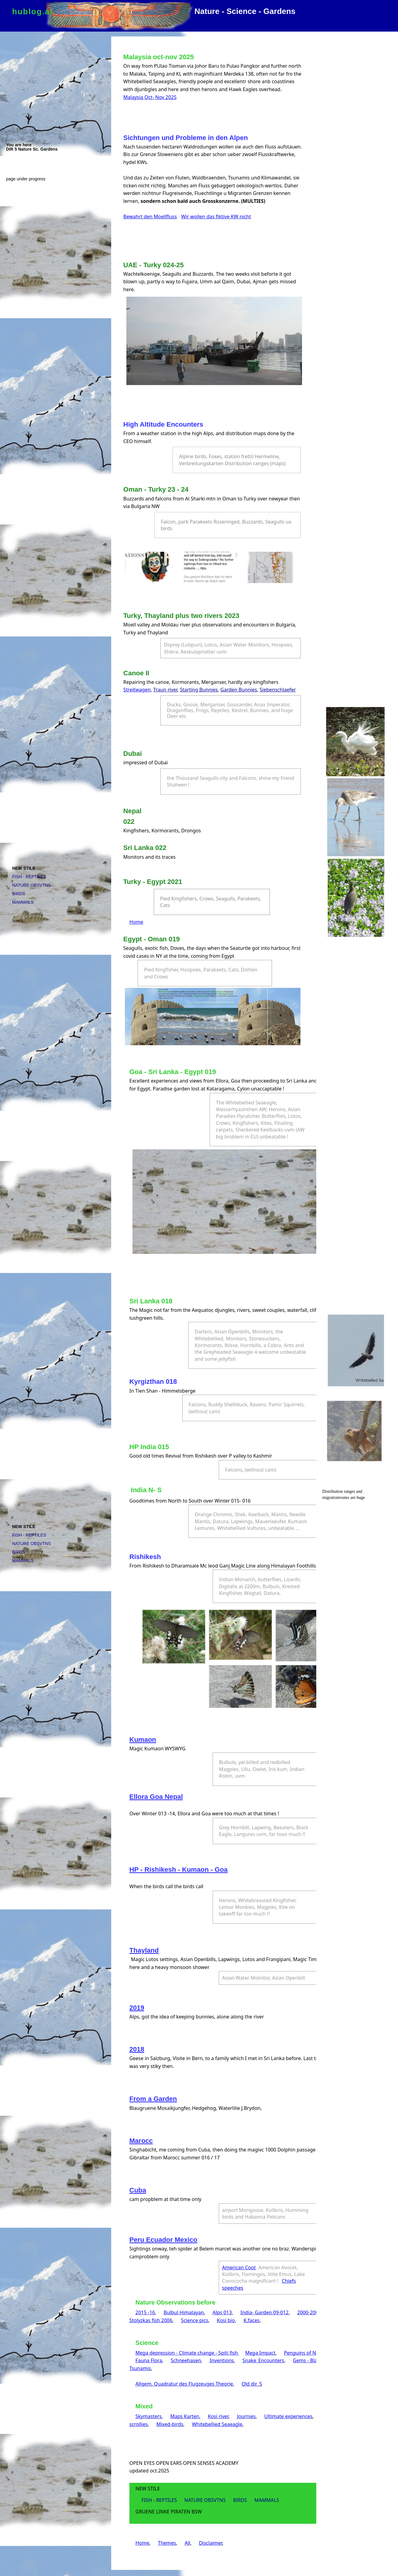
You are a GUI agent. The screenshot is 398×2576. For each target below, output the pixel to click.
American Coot (239, 2267)
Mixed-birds (170, 2424)
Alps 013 (222, 2312)
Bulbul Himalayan (183, 2312)
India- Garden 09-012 (264, 2312)
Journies (246, 2416)
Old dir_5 (252, 2383)
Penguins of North (305, 2352)
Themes (167, 2543)
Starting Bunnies (199, 689)
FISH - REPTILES (29, 876)
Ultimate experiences (288, 2416)
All (187, 2543)
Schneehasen (186, 2360)
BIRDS (18, 893)
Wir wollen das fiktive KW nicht (216, 216)
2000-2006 (309, 2312)
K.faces (251, 2320)
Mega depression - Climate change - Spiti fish (187, 2352)
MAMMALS (23, 902)
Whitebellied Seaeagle (217, 2424)
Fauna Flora (149, 2360)
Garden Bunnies (238, 689)
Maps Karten (184, 2416)
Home (136, 922)
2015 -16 (145, 2312)
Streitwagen (137, 689)
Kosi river (218, 2416)
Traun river (165, 689)
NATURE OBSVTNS (31, 885)
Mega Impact (260, 2352)
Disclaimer (210, 2543)
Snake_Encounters (263, 2360)
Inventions (222, 2360)
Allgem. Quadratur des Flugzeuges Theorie (184, 2383)
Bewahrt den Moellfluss (150, 216)
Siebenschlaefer (277, 689)
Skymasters (149, 2416)
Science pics (194, 2320)
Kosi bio (226, 2320)
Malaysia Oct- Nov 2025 (150, 97)
